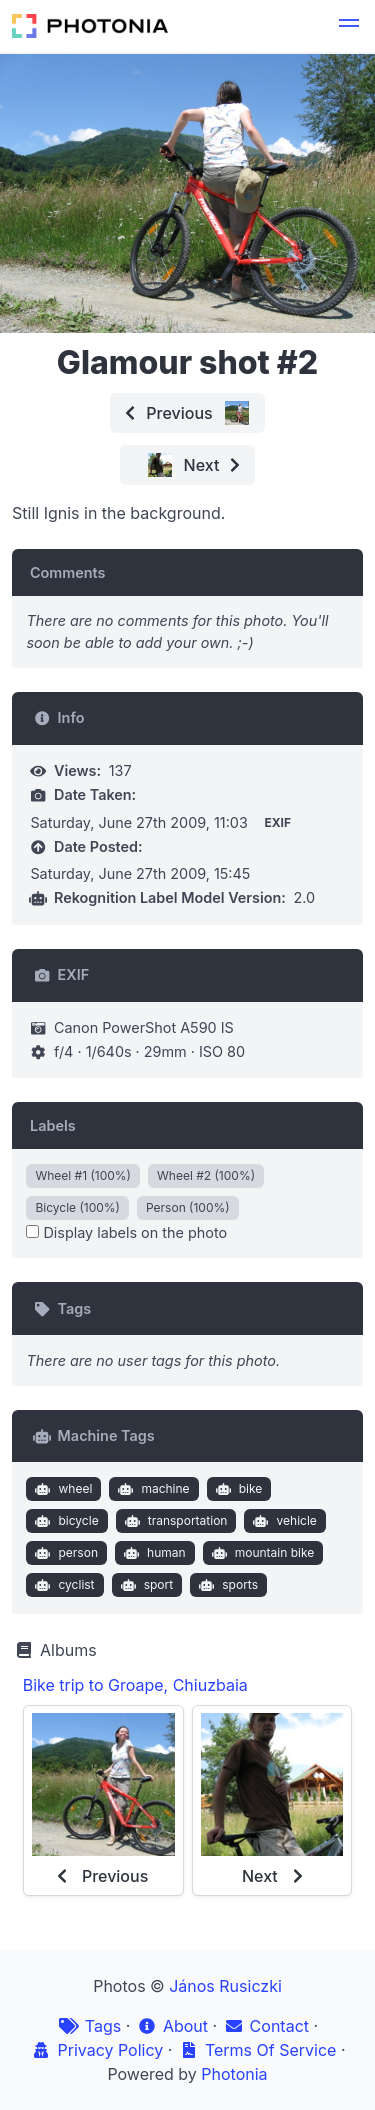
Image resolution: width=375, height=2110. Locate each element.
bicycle (65, 1521)
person (64, 1553)
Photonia (234, 2074)
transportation (173, 1521)
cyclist (63, 1585)
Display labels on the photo (126, 1232)
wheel (61, 1489)
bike (236, 1489)
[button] (349, 26)
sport (144, 1585)
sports (226, 1585)
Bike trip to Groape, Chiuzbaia (135, 1685)
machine (152, 1489)
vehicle (283, 1521)
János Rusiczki (225, 1986)
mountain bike (260, 1553)
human (152, 1553)
